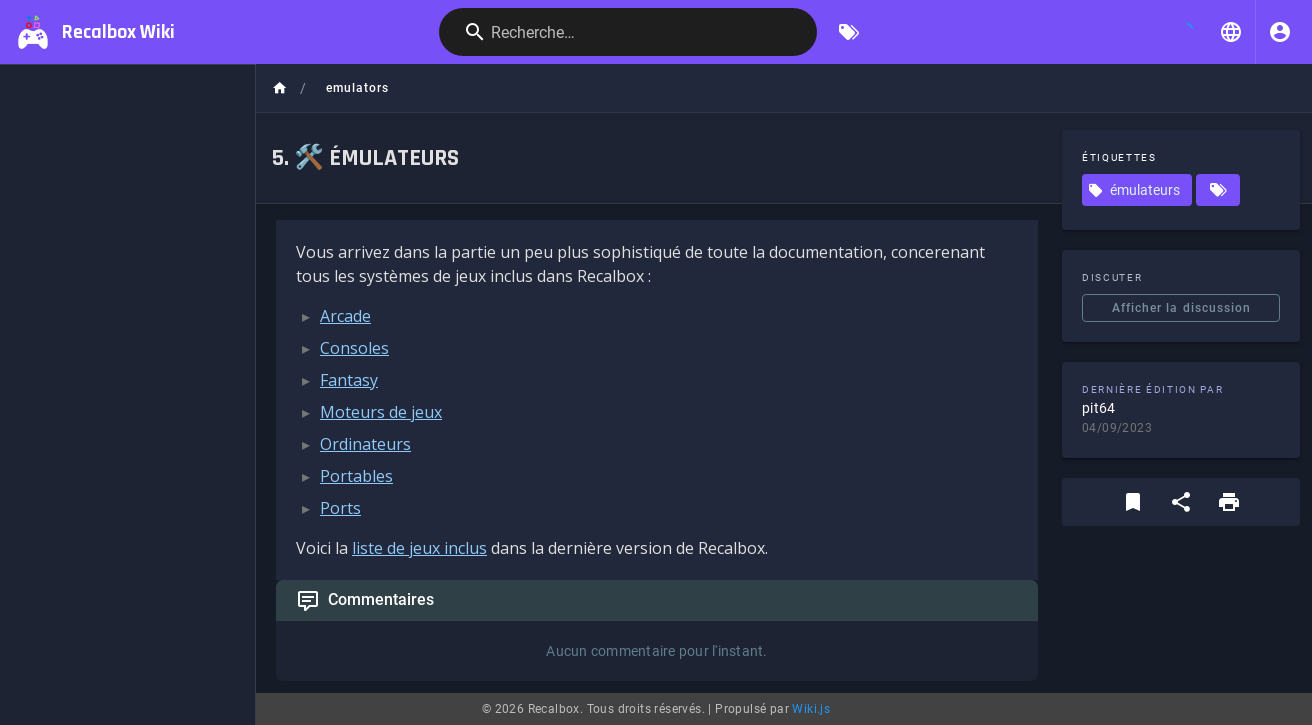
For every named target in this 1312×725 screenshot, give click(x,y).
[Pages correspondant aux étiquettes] (1218, 190)
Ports (340, 508)
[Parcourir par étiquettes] (849, 32)
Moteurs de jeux (381, 412)
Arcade (345, 316)
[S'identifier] (1280, 32)
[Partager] (1181, 502)
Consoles (354, 348)
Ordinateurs (365, 444)
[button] (1231, 32)
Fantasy (349, 380)
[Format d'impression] (1229, 502)
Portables (356, 476)
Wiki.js (811, 709)
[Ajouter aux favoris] (1133, 502)
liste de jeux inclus (419, 548)
